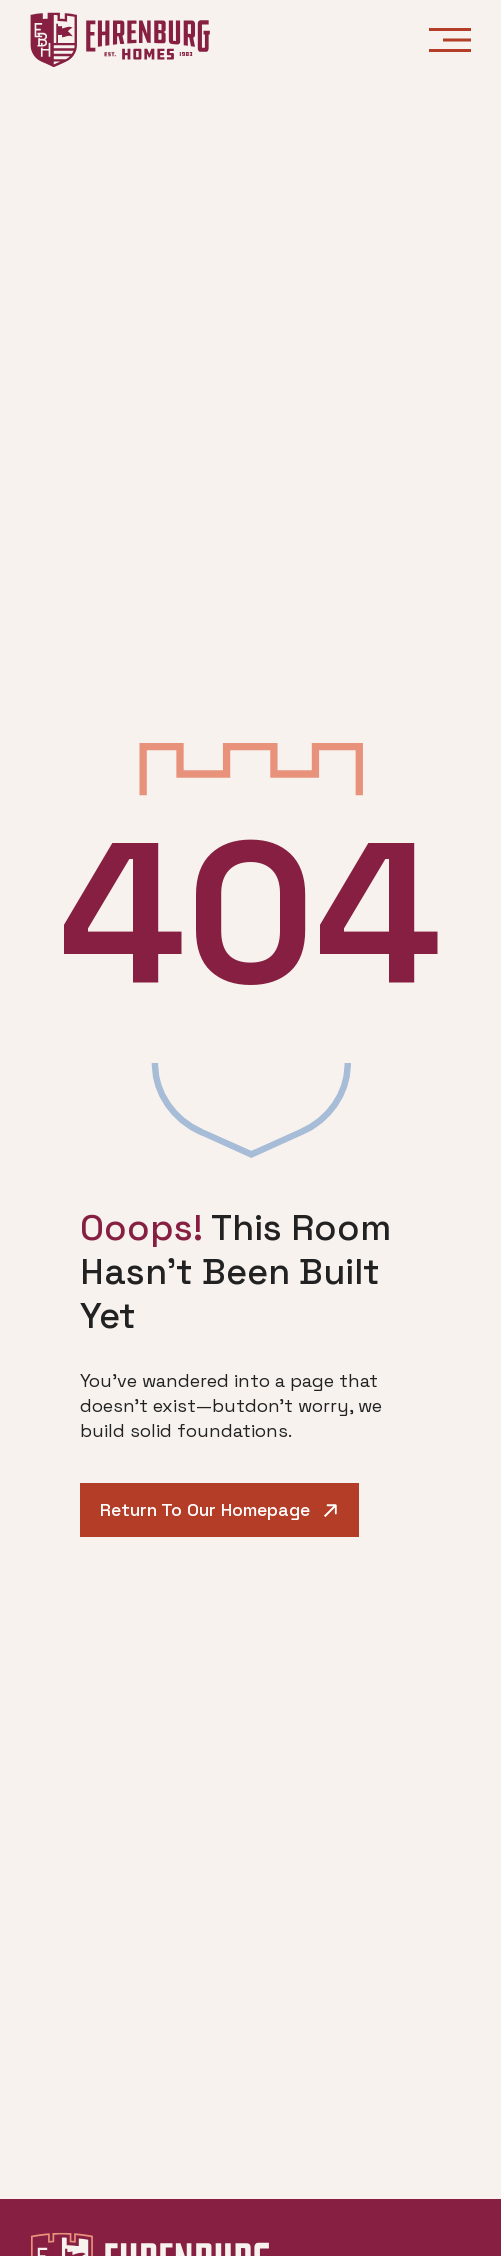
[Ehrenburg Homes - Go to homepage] (120, 40)
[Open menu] (450, 40)
